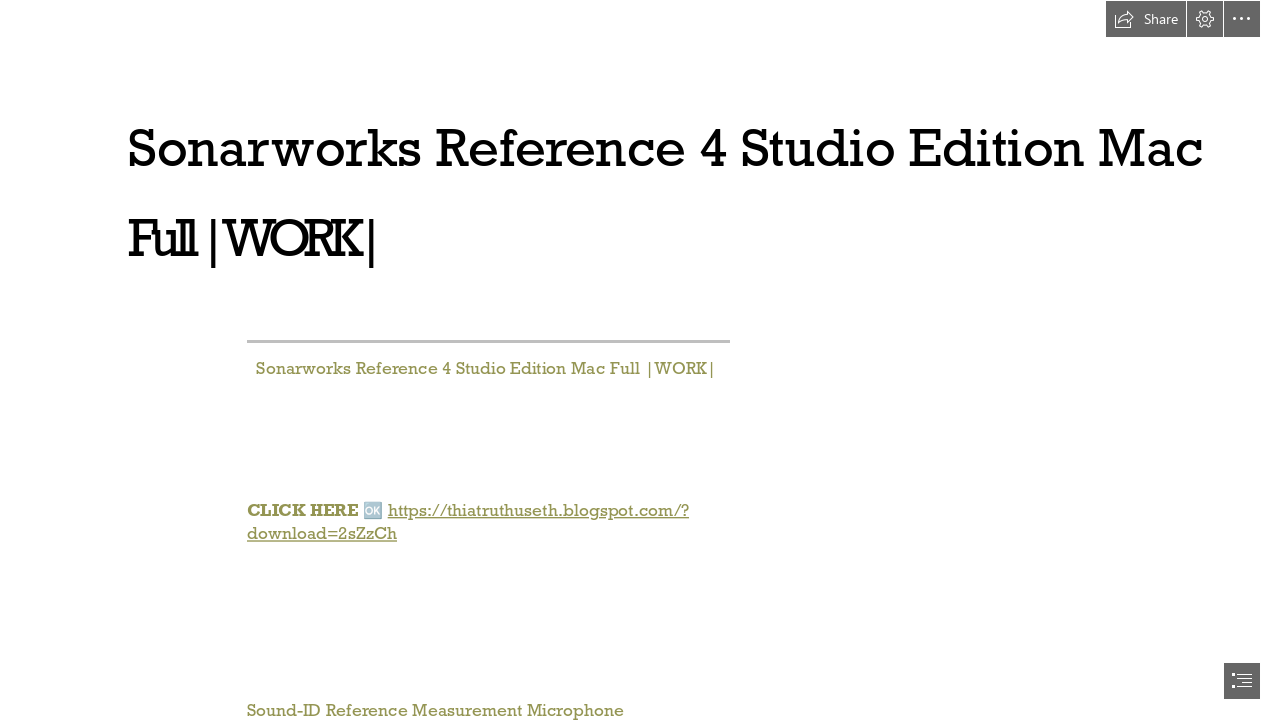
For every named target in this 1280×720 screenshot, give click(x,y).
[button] (1146, 19)
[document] (640, 360)
